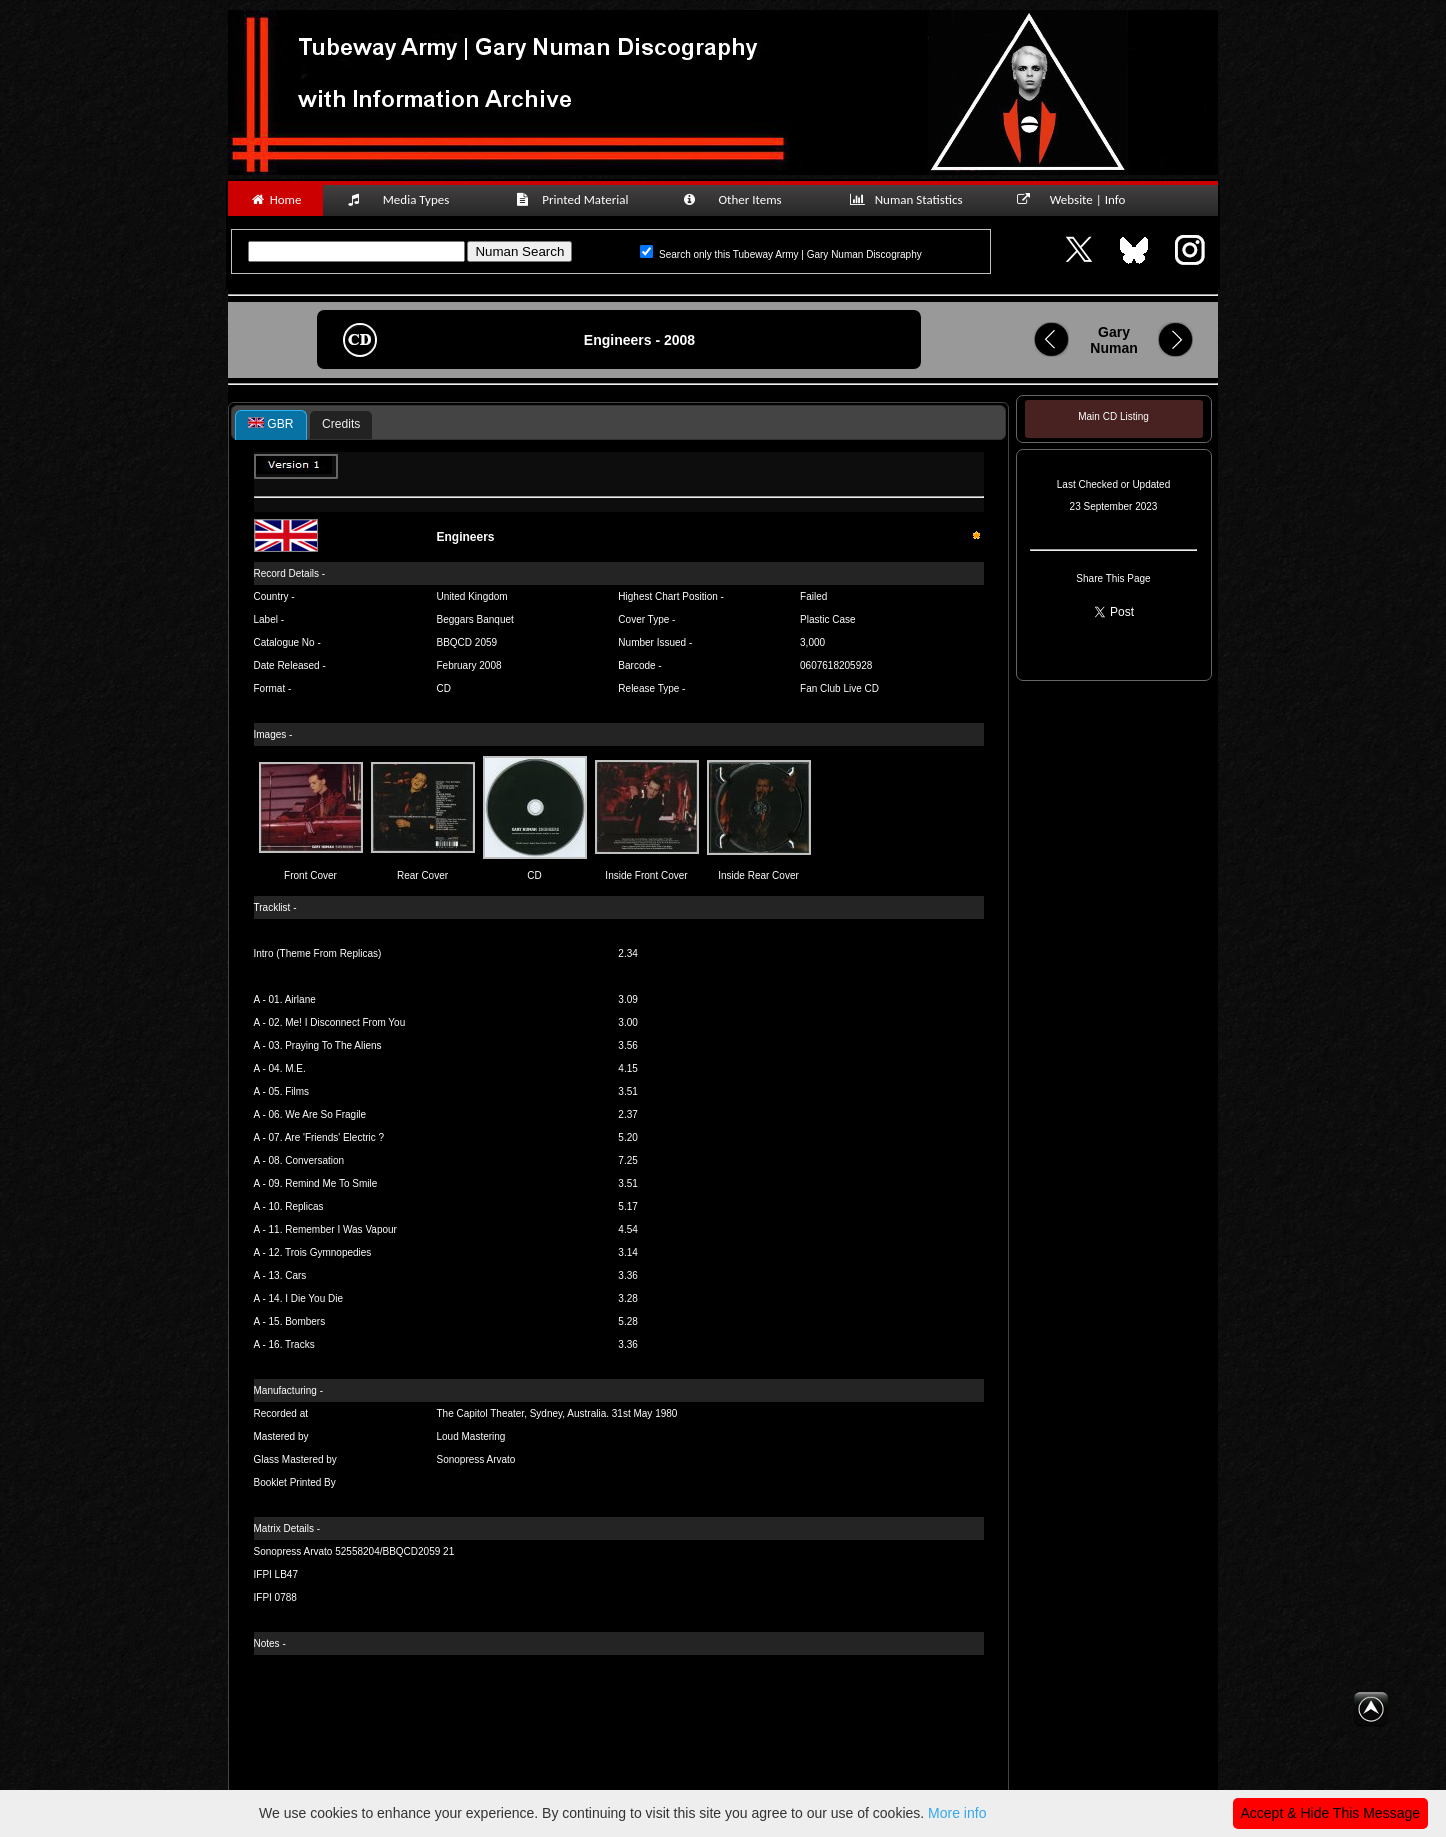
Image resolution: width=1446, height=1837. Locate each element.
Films (297, 1091)
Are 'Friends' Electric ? (334, 1137)
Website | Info (1077, 199)
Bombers (305, 1321)
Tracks (300, 1344)
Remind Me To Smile (331, 1183)
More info (957, 1813)
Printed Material (575, 199)
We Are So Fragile (325, 1114)
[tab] (271, 425)
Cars (295, 1275)
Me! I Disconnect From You (345, 1022)
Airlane (300, 999)
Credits (341, 424)
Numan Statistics (910, 199)
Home (275, 199)
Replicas (304, 1206)
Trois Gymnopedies (328, 1252)
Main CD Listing (1114, 416)
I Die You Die (314, 1298)
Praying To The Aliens (333, 1045)
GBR (271, 424)
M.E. (295, 1068)
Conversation (314, 1160)
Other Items (743, 199)
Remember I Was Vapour (341, 1229)
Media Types (407, 199)
